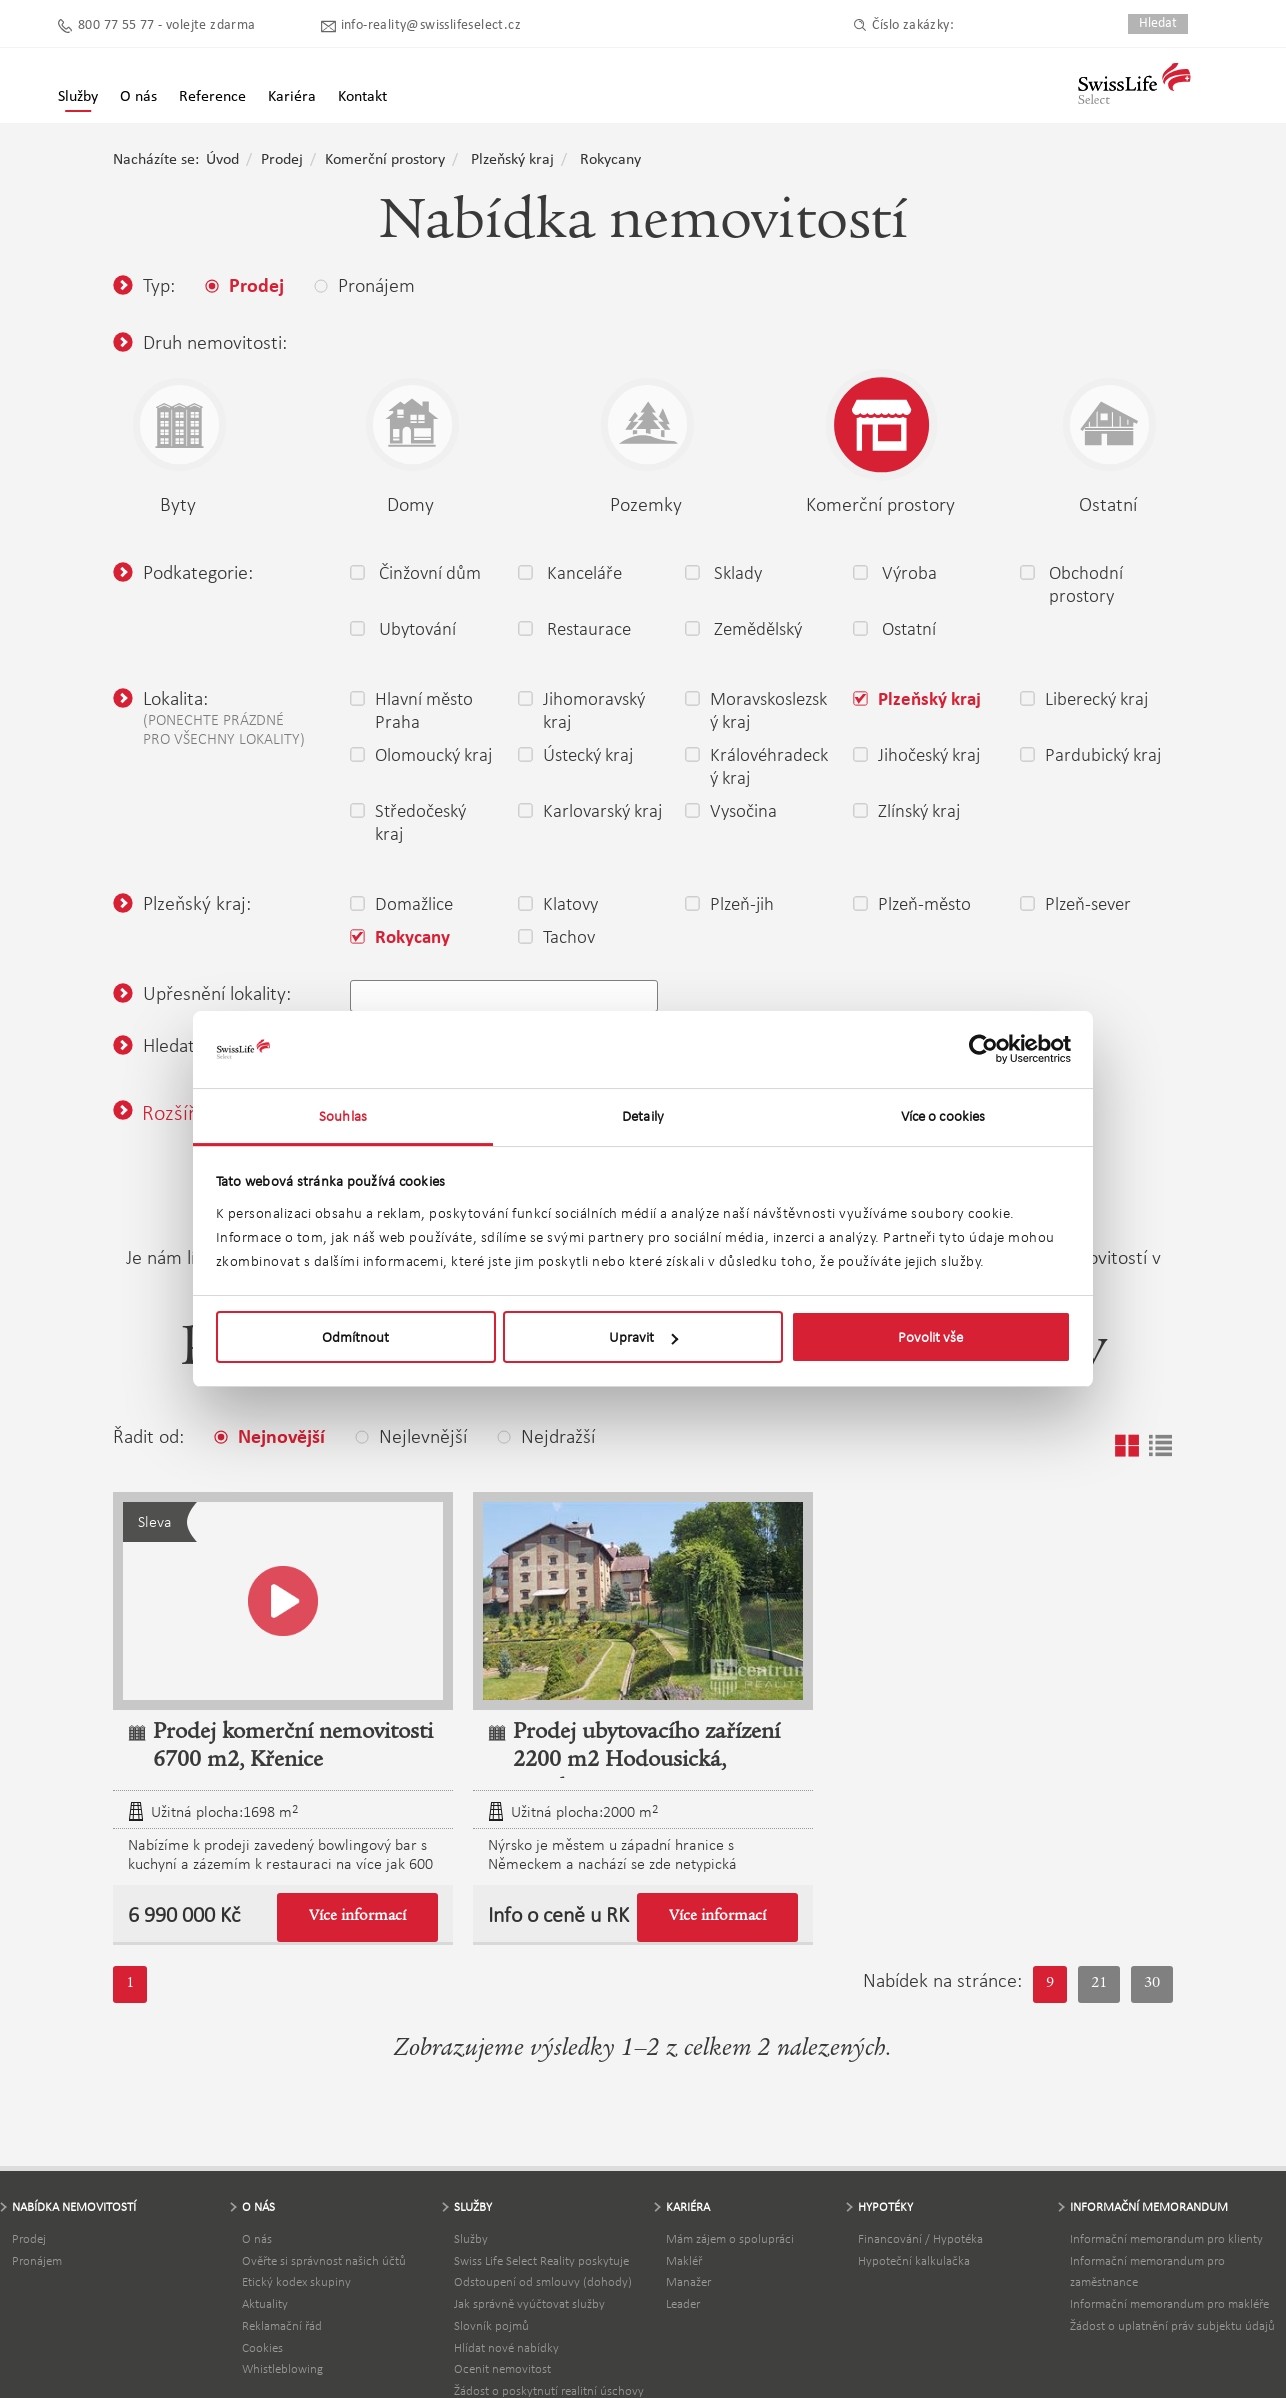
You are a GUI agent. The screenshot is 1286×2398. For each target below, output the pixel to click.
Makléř (684, 2260)
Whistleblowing (282, 2368)
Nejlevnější (411, 1436)
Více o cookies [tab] (943, 1116)
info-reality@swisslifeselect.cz (431, 25)
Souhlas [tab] (343, 1116)
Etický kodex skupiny (296, 2281)
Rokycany (610, 160)
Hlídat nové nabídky (506, 2347)
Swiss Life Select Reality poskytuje (541, 2260)
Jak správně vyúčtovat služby (529, 2303)
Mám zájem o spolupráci (730, 2238)
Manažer (688, 2281)
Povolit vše (930, 1337)
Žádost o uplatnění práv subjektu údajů (1172, 2325)
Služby (78, 97)
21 (1099, 1984)
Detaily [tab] (643, 1116)
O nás (257, 2238)
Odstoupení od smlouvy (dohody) (543, 2281)
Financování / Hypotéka (920, 2238)
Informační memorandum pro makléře (1169, 2303)
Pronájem (37, 2260)
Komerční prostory (385, 160)
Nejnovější (269, 1438)
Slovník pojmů (491, 2325)
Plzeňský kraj (512, 160)
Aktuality (265, 2303)
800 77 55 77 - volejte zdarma (167, 25)
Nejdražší (546, 1436)
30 (1152, 1984)
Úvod (222, 160)
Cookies (262, 2347)
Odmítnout (355, 1337)
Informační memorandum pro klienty (1166, 2238)
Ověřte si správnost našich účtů (324, 2260)
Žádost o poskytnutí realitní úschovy (549, 2390)
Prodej (282, 160)
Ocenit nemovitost (502, 2368)
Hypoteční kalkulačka (914, 2260)
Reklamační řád (282, 2325)
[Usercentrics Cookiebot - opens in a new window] (983, 1049)
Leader (683, 2303)
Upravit (643, 1337)
